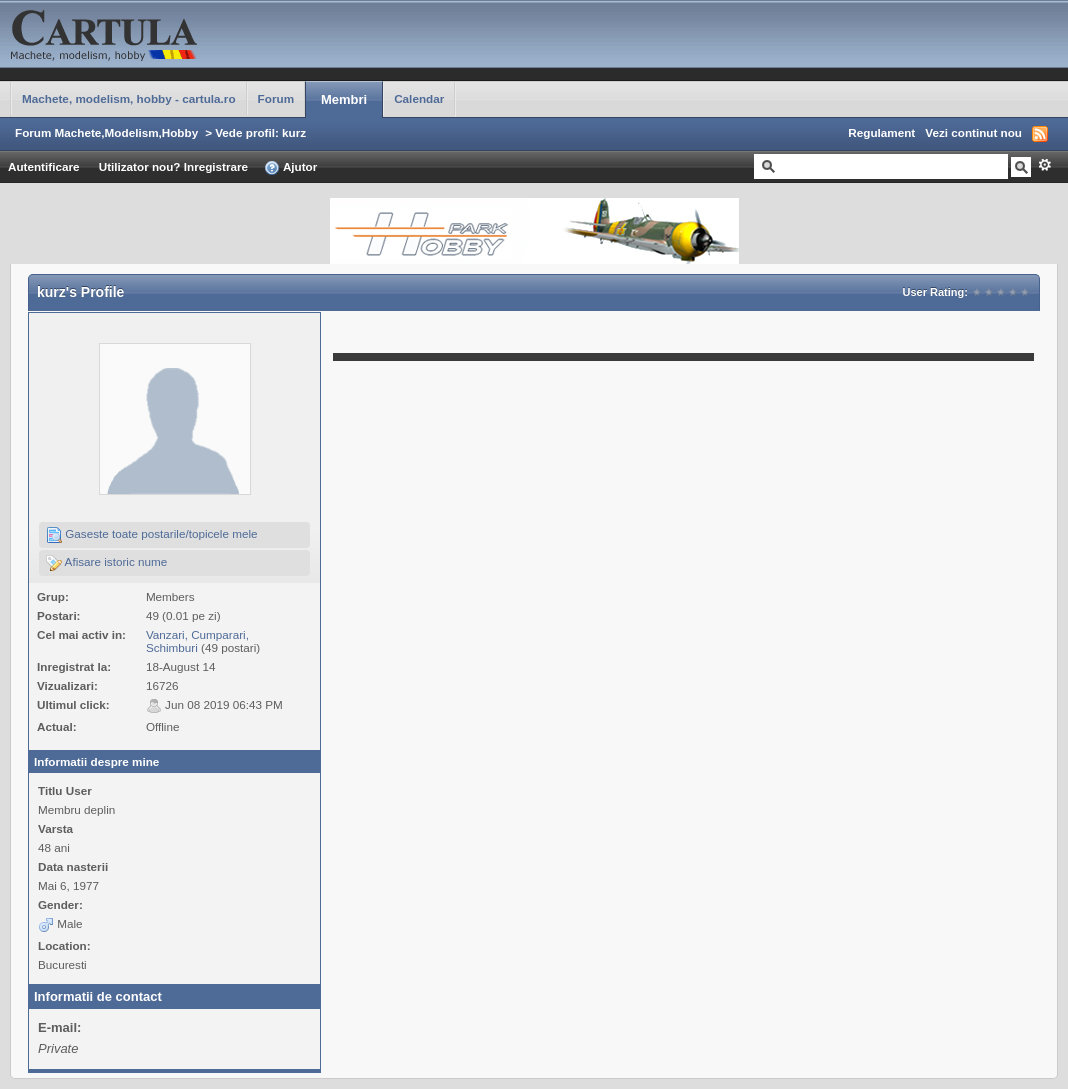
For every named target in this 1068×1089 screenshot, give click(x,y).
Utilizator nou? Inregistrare (173, 166)
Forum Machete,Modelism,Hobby (106, 132)
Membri (344, 99)
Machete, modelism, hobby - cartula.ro (129, 98)
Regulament (881, 132)
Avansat (1044, 165)
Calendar (419, 98)
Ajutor (290, 168)
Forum (276, 98)
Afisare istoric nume (106, 563)
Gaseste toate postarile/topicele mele (152, 535)
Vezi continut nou (973, 132)
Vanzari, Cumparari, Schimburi (197, 641)
